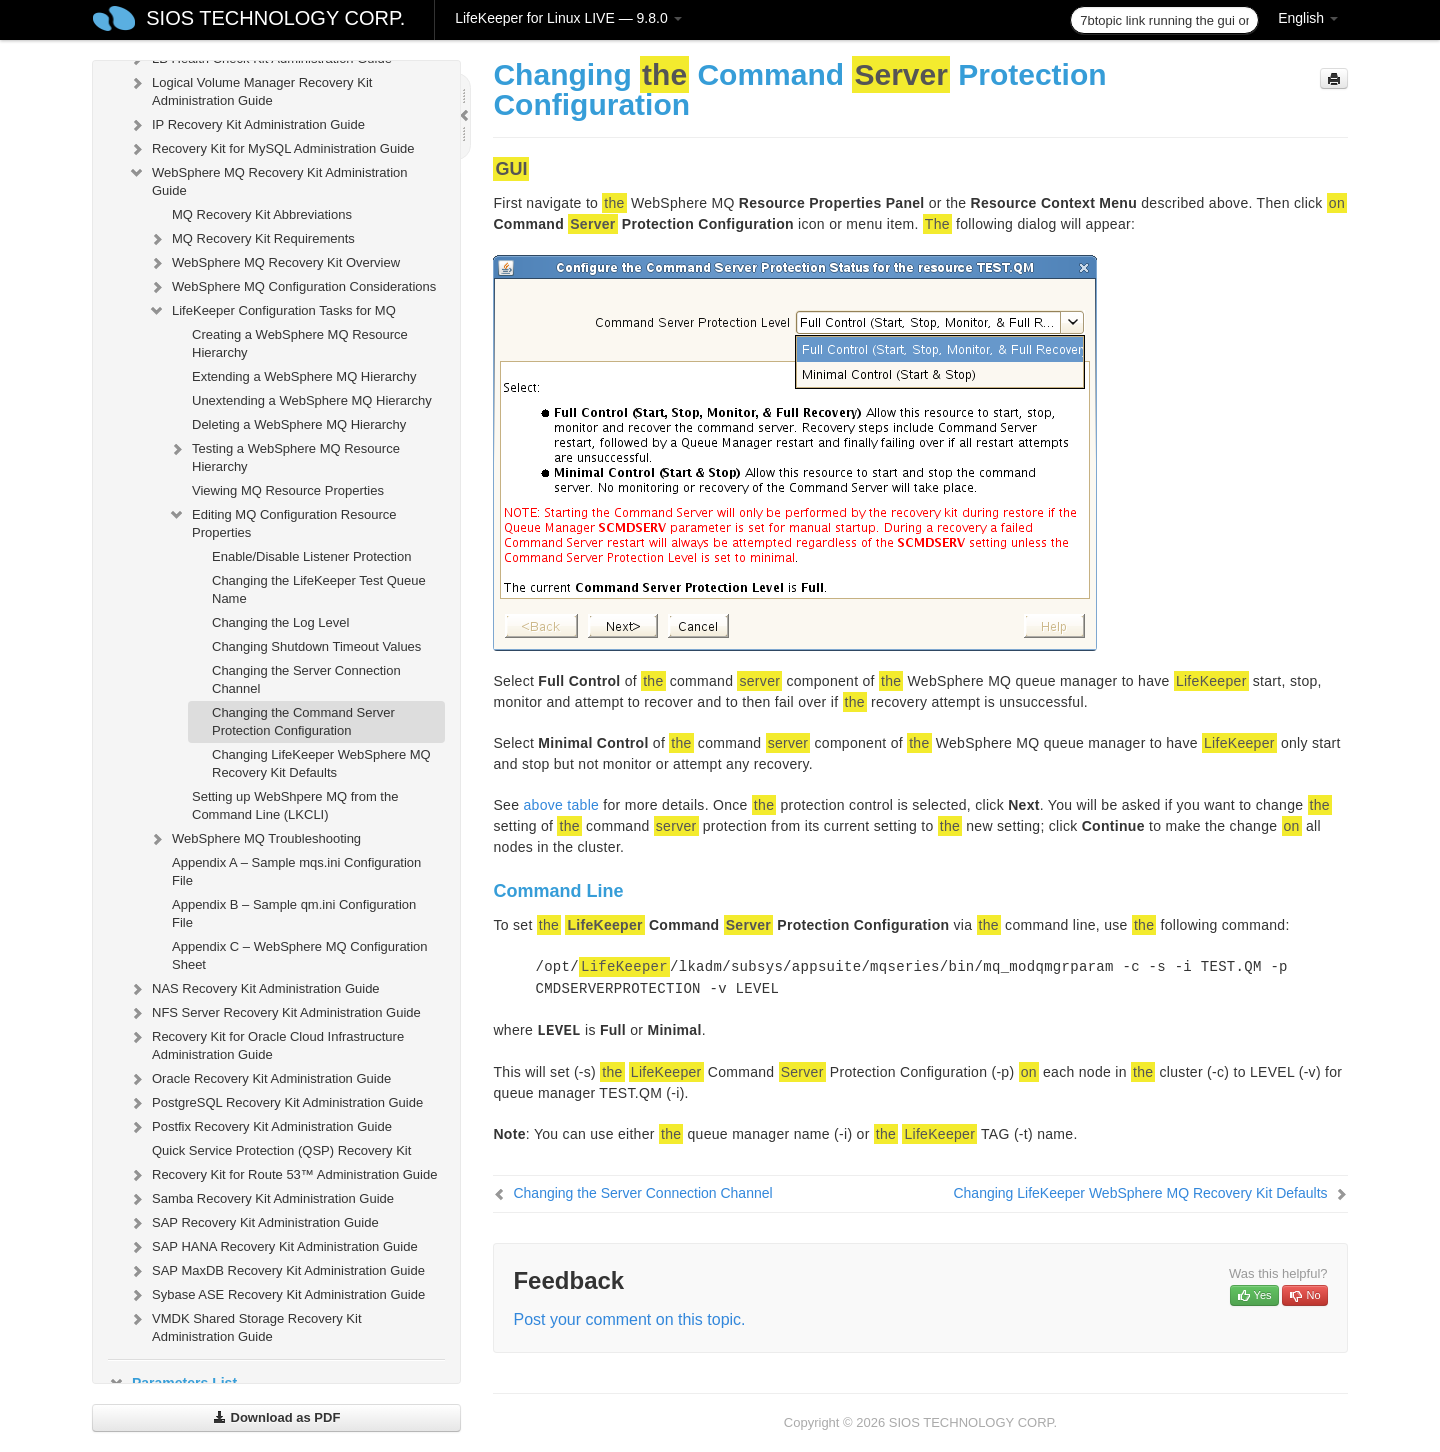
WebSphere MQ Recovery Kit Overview (274, 263)
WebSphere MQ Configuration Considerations (292, 287)
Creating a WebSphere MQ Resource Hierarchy (300, 343)
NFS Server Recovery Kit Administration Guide (274, 1013)
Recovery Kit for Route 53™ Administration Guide (282, 1175)
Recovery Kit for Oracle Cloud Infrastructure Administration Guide (266, 1043)
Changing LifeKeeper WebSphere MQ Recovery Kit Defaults (321, 763)
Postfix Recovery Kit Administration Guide (260, 1127)
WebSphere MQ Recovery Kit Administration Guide (268, 179)
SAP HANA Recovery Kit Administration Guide (273, 1247)
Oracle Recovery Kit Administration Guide (259, 1079)
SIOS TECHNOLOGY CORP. (275, 18)
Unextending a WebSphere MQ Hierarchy (312, 400)
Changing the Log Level (280, 622)
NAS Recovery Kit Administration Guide (254, 989)
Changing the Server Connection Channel (306, 679)
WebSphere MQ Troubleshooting (254, 839)
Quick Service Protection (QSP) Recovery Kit (281, 1150)
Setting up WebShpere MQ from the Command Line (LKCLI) (295, 805)
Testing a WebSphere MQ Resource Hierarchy (284, 455)
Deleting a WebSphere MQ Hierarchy (299, 424)
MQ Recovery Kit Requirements (251, 239)
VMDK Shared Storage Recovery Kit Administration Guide (245, 1325)
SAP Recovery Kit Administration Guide (253, 1223)
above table (561, 805)
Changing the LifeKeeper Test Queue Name (319, 589)
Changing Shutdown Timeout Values (316, 646)
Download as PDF (276, 1417)
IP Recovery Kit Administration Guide (246, 125)
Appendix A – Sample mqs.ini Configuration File (296, 871)
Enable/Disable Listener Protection (311, 556)
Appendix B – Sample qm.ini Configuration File (294, 913)
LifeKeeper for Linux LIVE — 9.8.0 (568, 18)
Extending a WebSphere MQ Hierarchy (304, 376)
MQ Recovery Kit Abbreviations (262, 214)
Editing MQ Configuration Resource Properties (282, 521)
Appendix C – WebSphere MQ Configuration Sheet (300, 955)
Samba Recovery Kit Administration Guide (261, 1199)
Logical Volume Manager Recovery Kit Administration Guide (250, 89)
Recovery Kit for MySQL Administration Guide (271, 149)
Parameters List (172, 1383)
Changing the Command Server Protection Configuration (303, 721)
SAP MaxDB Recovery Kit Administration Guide (276, 1271)
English (1308, 18)
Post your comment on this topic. (629, 1319)
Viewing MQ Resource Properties (288, 490)
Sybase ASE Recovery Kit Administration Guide (276, 1295)
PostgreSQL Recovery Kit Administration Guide (275, 1103)
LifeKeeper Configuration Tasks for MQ (272, 311)
